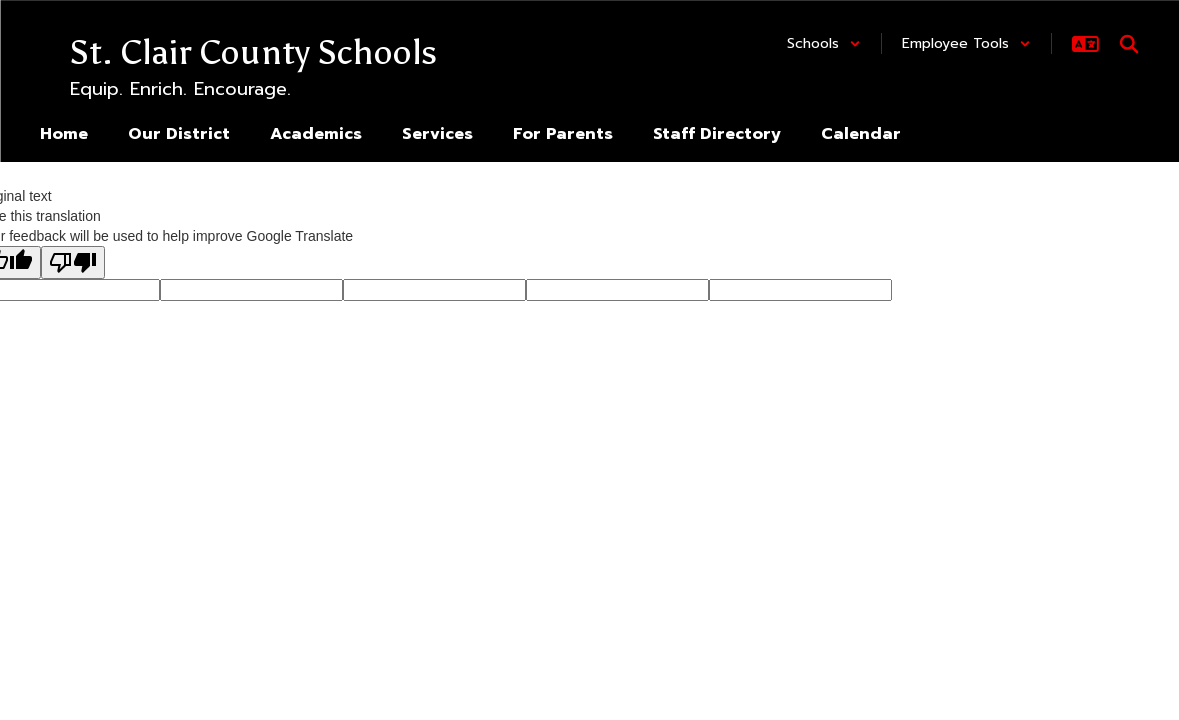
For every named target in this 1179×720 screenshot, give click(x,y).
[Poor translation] (73, 262)
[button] (824, 43)
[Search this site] (1129, 44)
